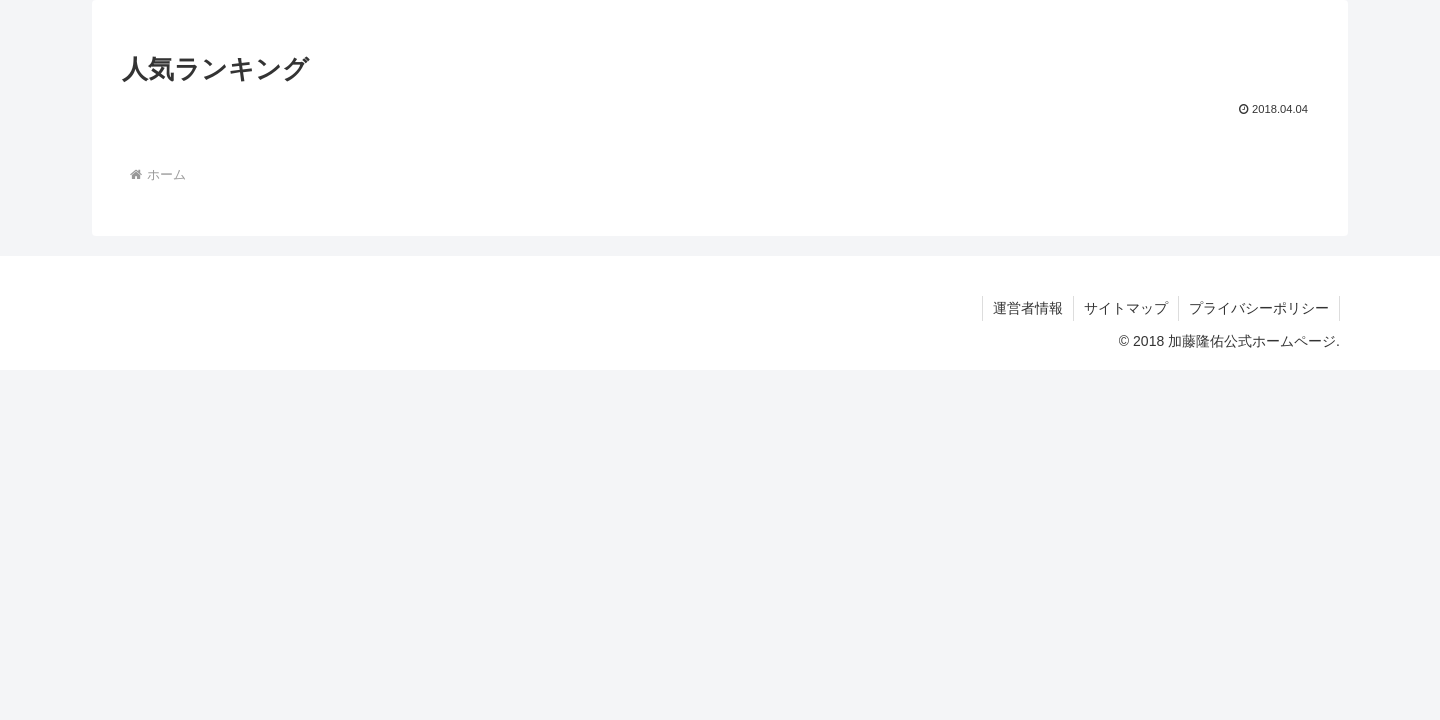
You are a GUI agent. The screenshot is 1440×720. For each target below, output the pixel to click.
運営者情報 (1028, 308)
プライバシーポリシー (1259, 308)
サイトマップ (1126, 308)
